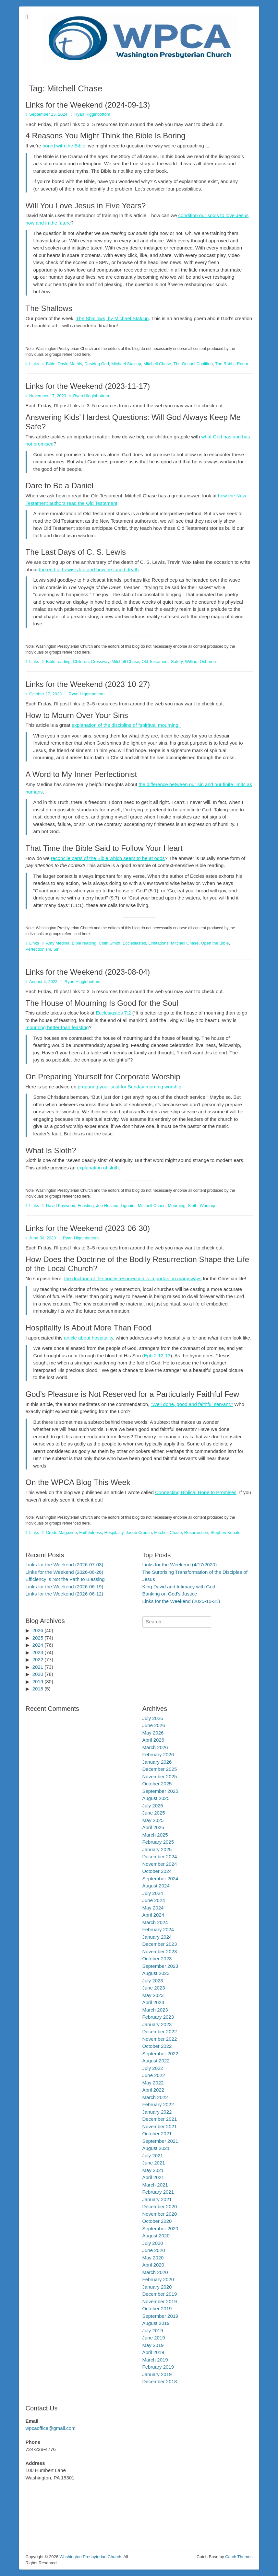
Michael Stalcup (126, 363)
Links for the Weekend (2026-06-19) (64, 1586)
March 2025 (155, 1835)
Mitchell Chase (157, 363)
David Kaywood (60, 1205)
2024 (37, 1645)
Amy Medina (57, 943)
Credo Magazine (61, 1532)
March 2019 (155, 2359)
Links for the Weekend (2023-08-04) (88, 972)
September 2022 (160, 2053)
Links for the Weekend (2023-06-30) (88, 1228)
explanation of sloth (98, 1167)
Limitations (158, 943)
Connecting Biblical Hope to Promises (195, 1492)
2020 (37, 1674)
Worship (207, 1205)
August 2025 (156, 1798)
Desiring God (96, 363)
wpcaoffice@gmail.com (51, 2428)
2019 (37, 1681)
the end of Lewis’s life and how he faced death (89, 569)
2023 (37, 1652)
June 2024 (153, 1900)
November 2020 (159, 2214)
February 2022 (158, 2104)
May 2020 (153, 2257)
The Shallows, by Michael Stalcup (112, 318)
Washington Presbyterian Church (90, 2556)
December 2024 (159, 1856)
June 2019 (153, 2337)
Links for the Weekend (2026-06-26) (64, 1572)
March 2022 (155, 2097)
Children (81, 661)
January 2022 (157, 2112)
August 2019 (156, 2323)
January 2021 (157, 2199)
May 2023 (153, 1995)
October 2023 (157, 1958)
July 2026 (152, 1718)
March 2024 (155, 1922)
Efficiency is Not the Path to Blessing (65, 1579)
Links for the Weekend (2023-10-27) (88, 684)
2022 (37, 1659)
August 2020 (156, 2235)
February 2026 (158, 1754)
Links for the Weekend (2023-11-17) (88, 386)
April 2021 (153, 2177)
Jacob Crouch (139, 1532)
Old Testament (155, 661)
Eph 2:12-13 (157, 1355)
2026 (37, 1630)
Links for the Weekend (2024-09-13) (88, 104)
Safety (177, 661)
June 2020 (153, 2250)
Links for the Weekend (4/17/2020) (179, 1564)
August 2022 (156, 2060)
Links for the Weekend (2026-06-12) (64, 1593)
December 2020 (159, 2206)
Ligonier (128, 1205)
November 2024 (159, 1864)
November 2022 (159, 2039)
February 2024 (158, 1929)
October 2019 (157, 2308)
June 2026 (153, 1725)
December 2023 (159, 1944)
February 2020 (158, 2279)
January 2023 (157, 2024)
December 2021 (159, 2119)
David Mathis (70, 363)
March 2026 (155, 1747)
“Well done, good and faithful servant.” (192, 1404)
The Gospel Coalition (193, 363)
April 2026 (153, 1740)
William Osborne (200, 661)
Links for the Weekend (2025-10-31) (181, 1601)
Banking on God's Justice (169, 1593)
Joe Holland (107, 1205)
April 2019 (153, 2352)
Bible (50, 363)
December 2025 (159, 1769)
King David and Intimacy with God (178, 1586)
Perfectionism (38, 949)
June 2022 (153, 2075)
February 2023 (158, 2017)
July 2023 (152, 1980)
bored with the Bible (63, 145)
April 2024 (153, 1915)
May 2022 (153, 2082)
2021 (37, 1667)
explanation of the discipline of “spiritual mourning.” (126, 725)
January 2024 (157, 1937)
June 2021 (153, 2162)
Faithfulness (90, 1532)
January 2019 (157, 2374)
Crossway (100, 661)
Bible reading (58, 661)
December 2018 (159, 2381)
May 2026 (153, 1732)
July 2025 (152, 1805)
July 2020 (152, 2243)
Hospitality (114, 1532)
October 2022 (157, 2046)
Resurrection (196, 1532)
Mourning (176, 1205)
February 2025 (158, 1842)
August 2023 (156, 1973)
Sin (56, 949)
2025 (37, 1638)
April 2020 (153, 2265)
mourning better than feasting (57, 1027)
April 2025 (153, 1827)
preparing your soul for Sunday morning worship (129, 1086)
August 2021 (156, 2148)
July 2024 (152, 1893)
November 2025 (159, 1776)
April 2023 (153, 2002)
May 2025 (153, 1820)
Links (34, 363)
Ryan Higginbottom (92, 114)
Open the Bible (215, 943)
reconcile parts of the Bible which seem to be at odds (108, 858)
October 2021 (157, 2133)
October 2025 (157, 1783)
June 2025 (153, 1813)
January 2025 (157, 1849)
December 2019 (159, 2294)
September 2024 (160, 1878)
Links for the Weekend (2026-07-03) (64, 1564)
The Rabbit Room (231, 363)
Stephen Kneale (226, 1532)
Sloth (193, 1205)
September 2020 (160, 2228)
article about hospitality (88, 1337)
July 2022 (152, 2068)
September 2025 (160, 1791)
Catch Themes (238, 2556)
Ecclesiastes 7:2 (113, 1012)
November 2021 (159, 2126)
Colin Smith (109, 943)
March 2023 (155, 2010)
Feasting (86, 1205)
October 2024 (157, 1871)
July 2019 (152, 2330)
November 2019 (159, 2301)
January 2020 (157, 2287)
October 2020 (157, 2221)
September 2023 (160, 1966)
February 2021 (158, 2192)
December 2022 (159, 2031)
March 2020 (155, 2272)
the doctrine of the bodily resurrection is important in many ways (133, 1278)
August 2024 (156, 1885)
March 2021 (155, 2184)
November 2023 (159, 1951)
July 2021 (152, 2155)
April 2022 (153, 2090)
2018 (37, 1688)
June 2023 (153, 1987)
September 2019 (160, 2316)
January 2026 (157, 1762)
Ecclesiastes (134, 943)
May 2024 (153, 1907)
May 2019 (153, 2345)
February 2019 (158, 2367)
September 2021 (160, 2141)
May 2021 (153, 2170)
